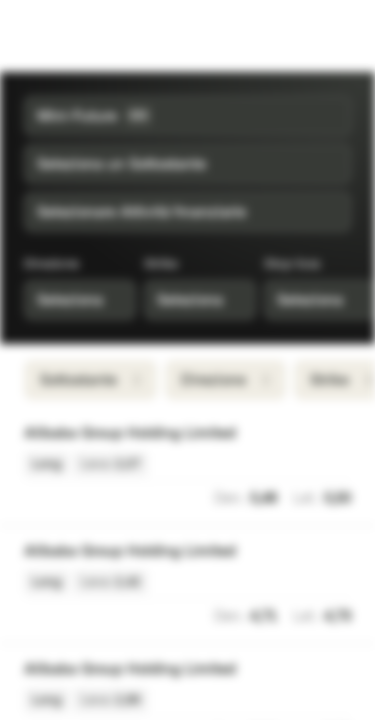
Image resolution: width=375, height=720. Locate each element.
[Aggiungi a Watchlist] (341, 434)
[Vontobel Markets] (78, 36)
